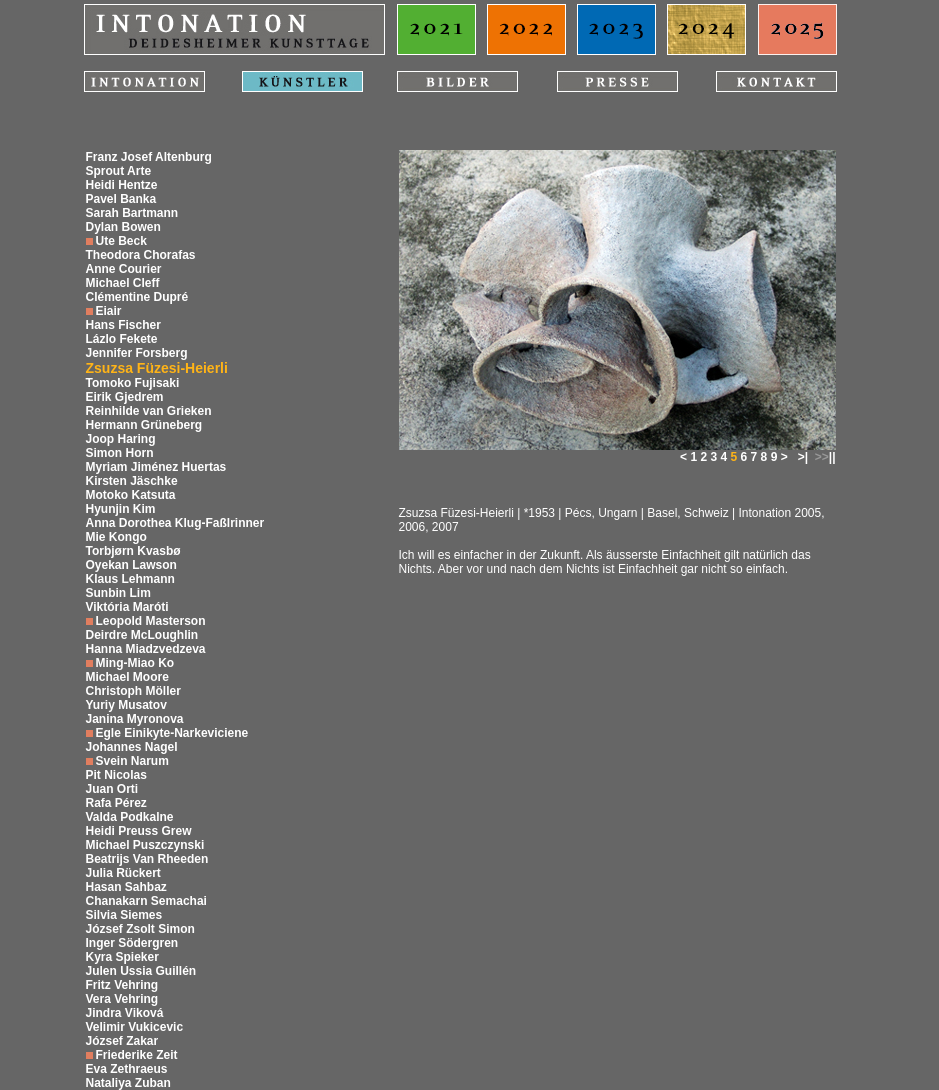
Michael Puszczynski (145, 845)
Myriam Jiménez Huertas (156, 467)
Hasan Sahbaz (126, 887)
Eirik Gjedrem (125, 397)
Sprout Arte (119, 171)
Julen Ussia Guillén (141, 971)
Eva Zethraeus (127, 1069)
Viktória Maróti (127, 607)
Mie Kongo (116, 537)
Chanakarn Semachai (146, 901)
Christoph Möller (133, 691)
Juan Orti (112, 789)
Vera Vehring (122, 999)
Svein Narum (132, 761)
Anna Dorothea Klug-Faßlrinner (175, 523)
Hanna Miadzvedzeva (146, 649)
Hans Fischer (123, 325)
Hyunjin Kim (121, 509)
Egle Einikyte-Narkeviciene (172, 733)
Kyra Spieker (122, 957)
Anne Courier (124, 269)
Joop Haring (121, 439)
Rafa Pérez (116, 803)
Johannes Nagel (132, 747)
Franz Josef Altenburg (149, 157)
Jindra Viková (125, 1013)
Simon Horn (120, 453)
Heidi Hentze (122, 185)
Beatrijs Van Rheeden (147, 859)
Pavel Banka (121, 199)
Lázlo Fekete (122, 339)
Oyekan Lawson (131, 565)
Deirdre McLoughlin (142, 635)
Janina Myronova (135, 719)
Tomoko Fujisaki (133, 383)
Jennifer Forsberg (137, 353)
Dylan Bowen (123, 227)
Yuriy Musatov (126, 705)
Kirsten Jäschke (132, 481)
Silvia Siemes (124, 915)
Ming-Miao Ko (135, 663)
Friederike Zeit (137, 1055)
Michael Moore (127, 677)
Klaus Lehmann (130, 579)
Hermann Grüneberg (144, 425)
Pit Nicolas (116, 775)
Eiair (109, 311)
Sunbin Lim (118, 593)
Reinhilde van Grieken (149, 411)
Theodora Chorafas (141, 255)
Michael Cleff (123, 283)
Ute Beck (121, 241)
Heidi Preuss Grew (139, 831)
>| (803, 457)
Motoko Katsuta (131, 495)
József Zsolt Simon (140, 929)
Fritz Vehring (122, 985)
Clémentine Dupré (137, 297)
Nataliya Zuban (128, 1083)
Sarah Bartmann (132, 213)
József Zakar (122, 1041)
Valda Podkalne (130, 817)
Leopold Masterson (151, 621)
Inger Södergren (132, 943)
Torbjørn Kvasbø (133, 551)
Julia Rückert (123, 873)
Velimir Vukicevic (135, 1027)
